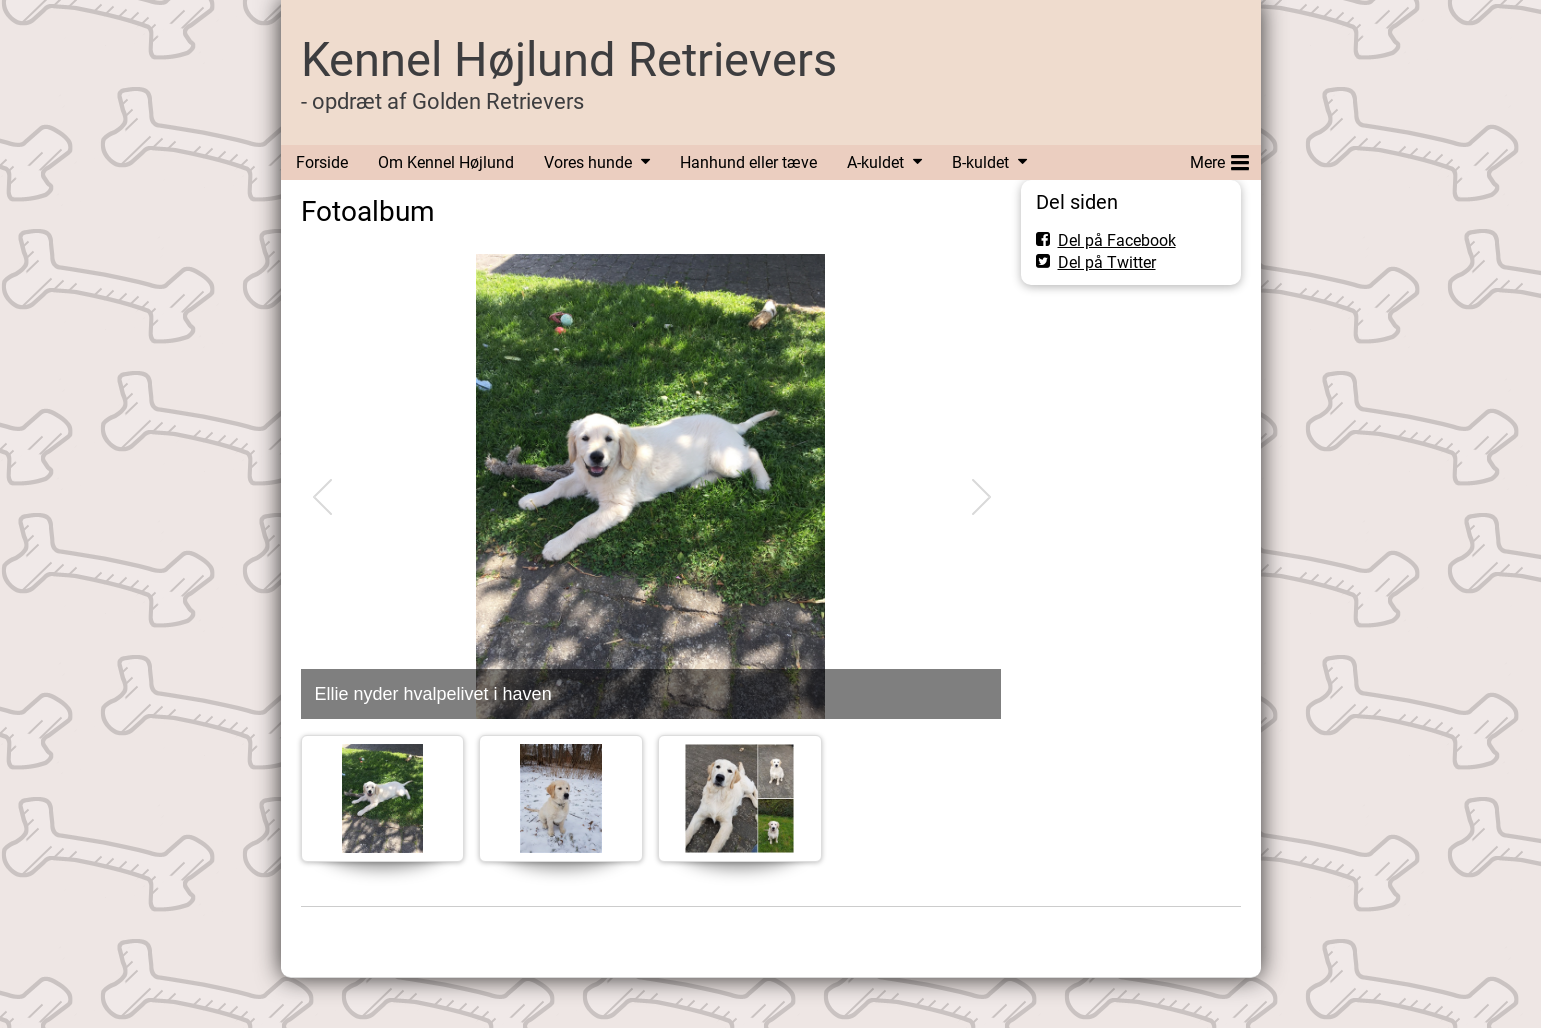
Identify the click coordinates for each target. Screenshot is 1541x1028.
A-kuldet (875, 162)
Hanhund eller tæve (748, 162)
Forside (322, 162)
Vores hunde (588, 162)
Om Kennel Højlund (446, 162)
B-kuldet (980, 162)
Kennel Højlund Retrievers (569, 59)
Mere (1219, 159)
